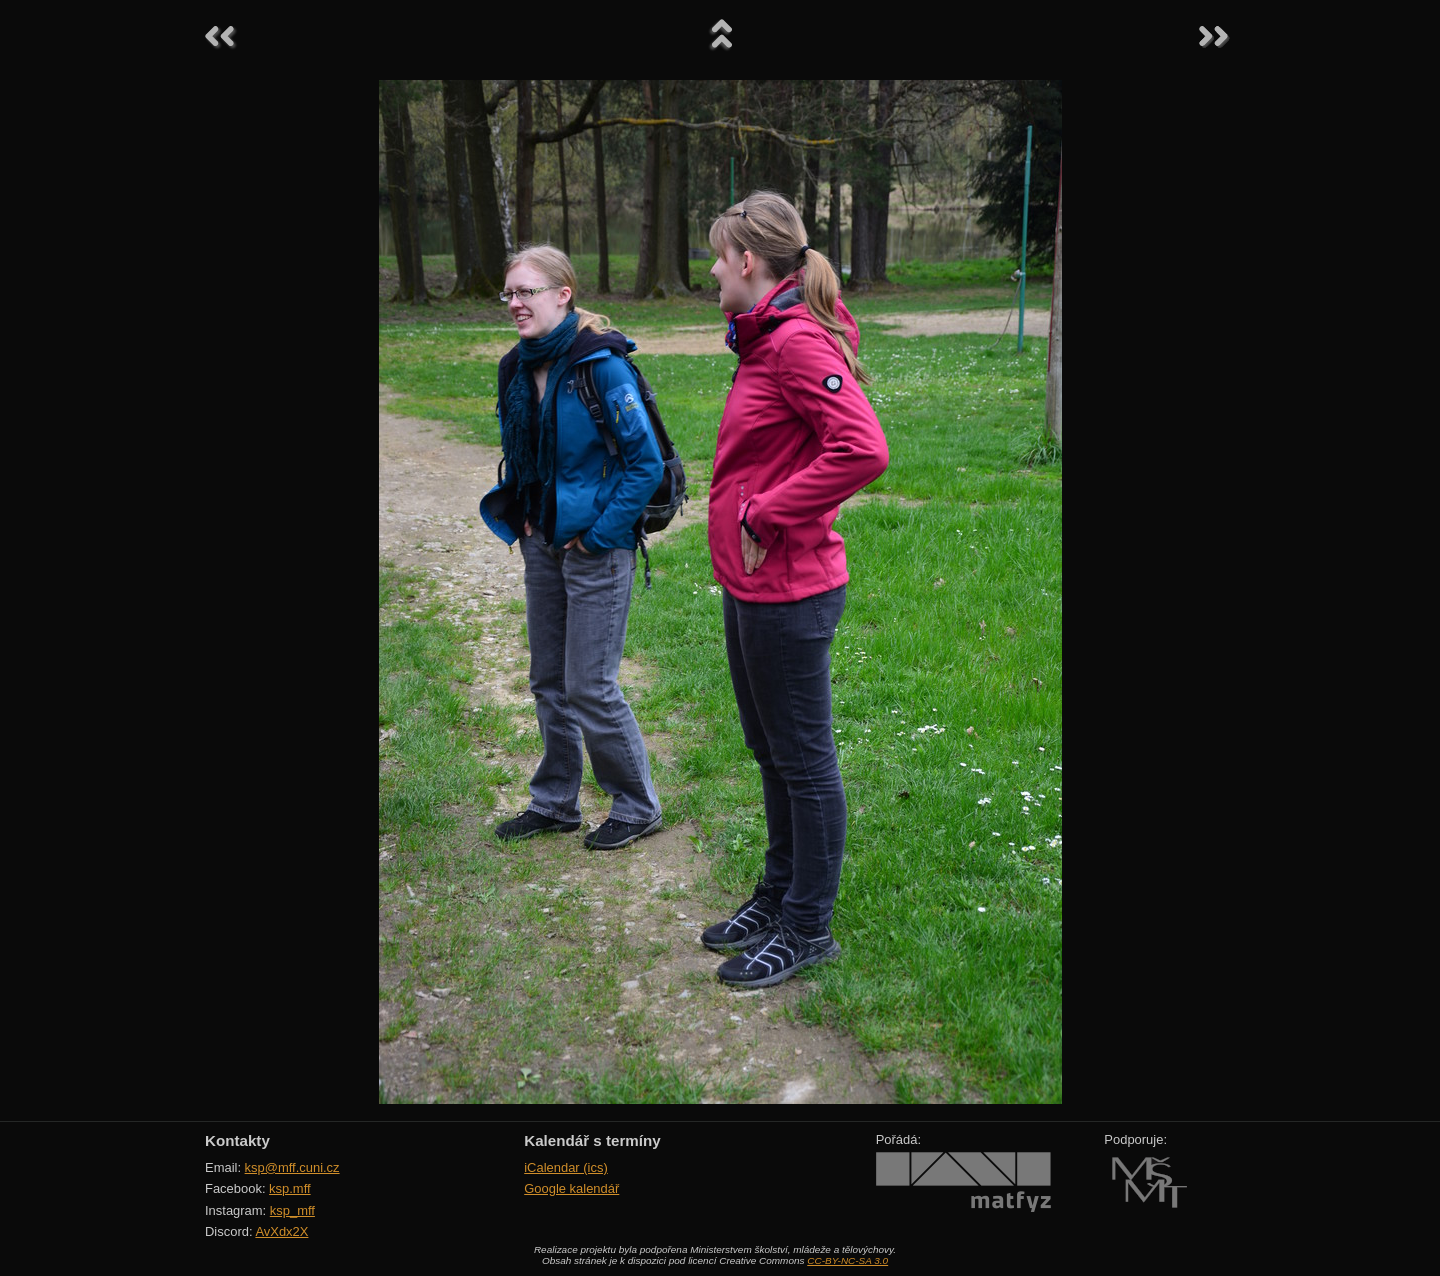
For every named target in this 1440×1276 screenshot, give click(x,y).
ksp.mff (290, 1188)
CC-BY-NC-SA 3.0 (847, 1260)
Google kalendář (571, 1188)
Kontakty (237, 1140)
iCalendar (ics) (566, 1167)
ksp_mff (292, 1210)
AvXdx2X (281, 1231)
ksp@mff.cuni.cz (292, 1167)
